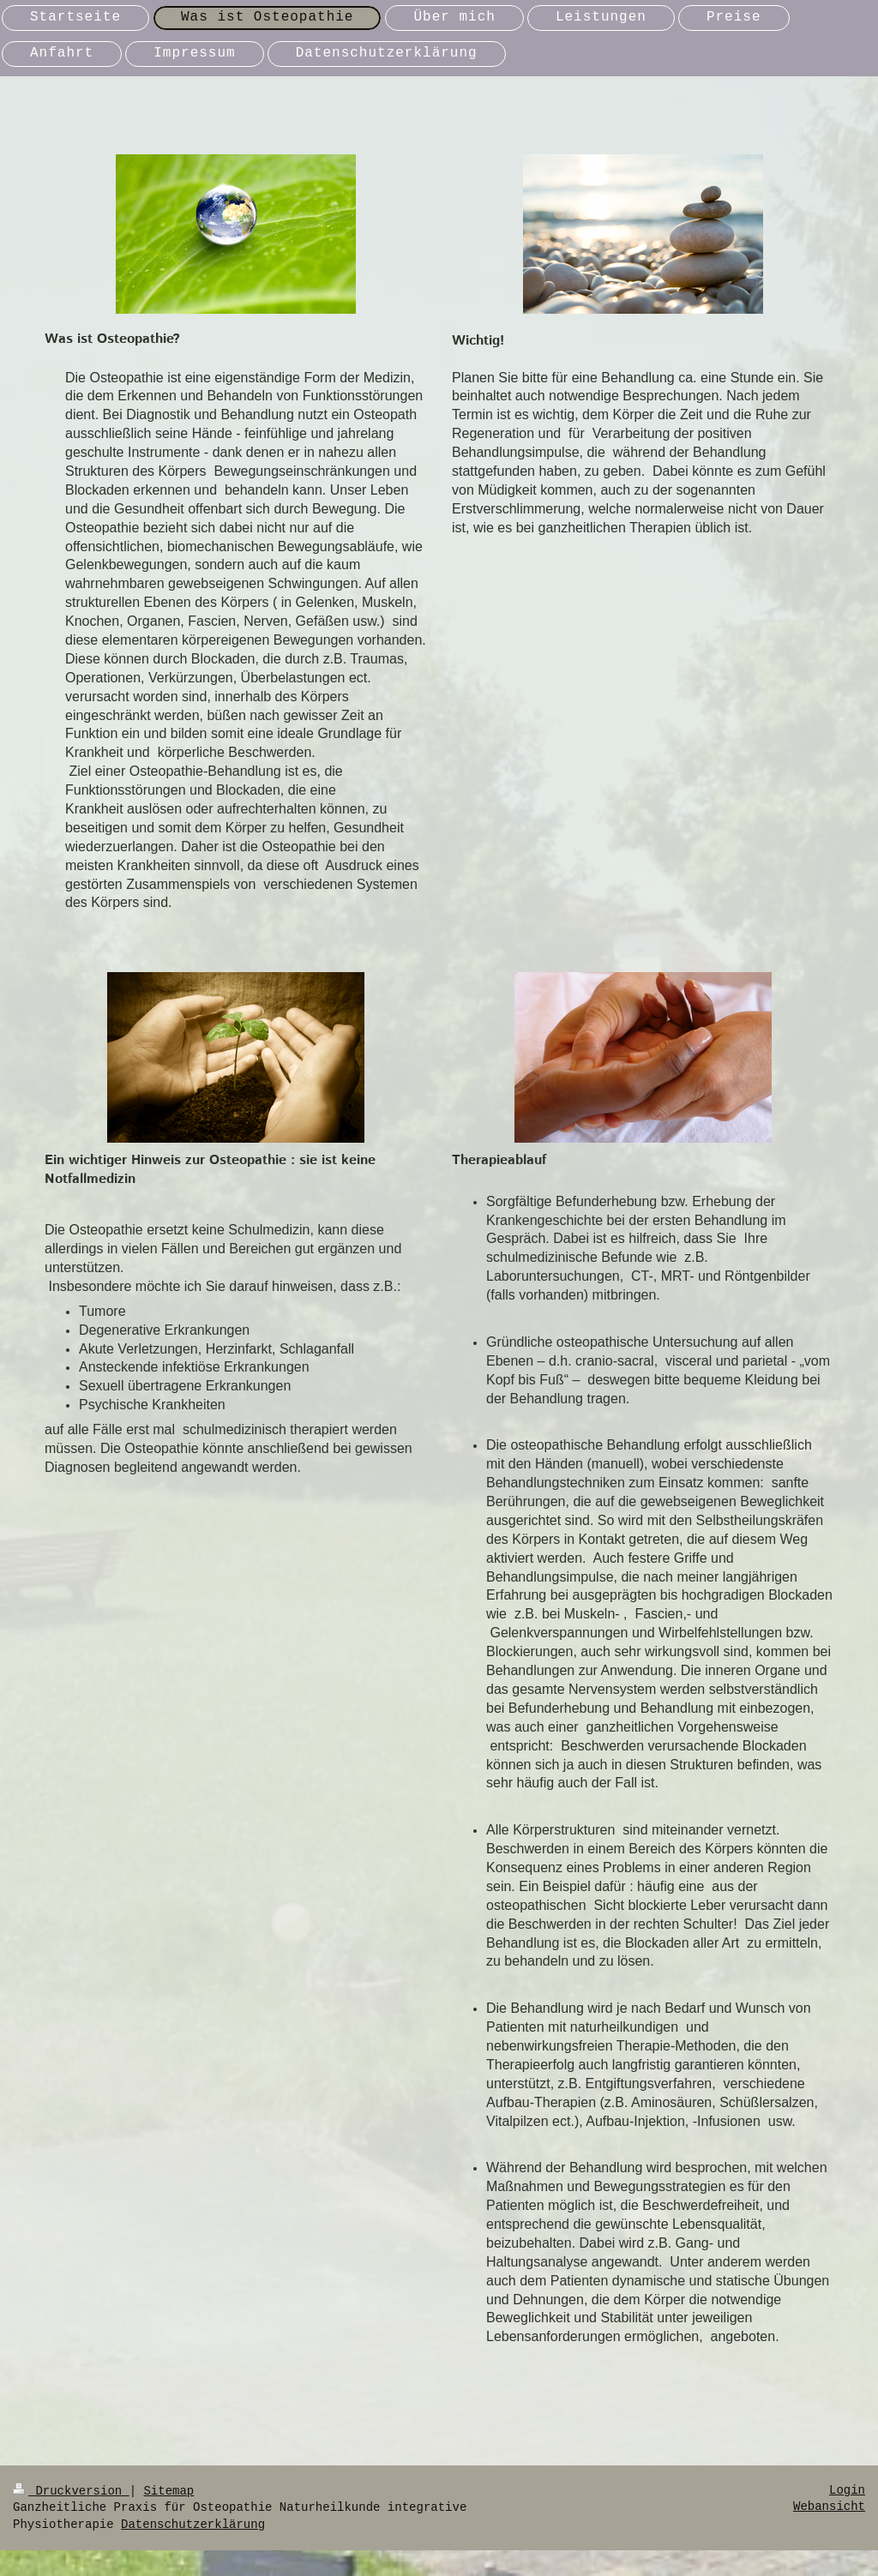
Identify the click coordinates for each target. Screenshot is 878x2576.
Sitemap (168, 2491)
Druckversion (71, 2491)
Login (847, 2490)
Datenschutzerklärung (193, 2524)
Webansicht (829, 2506)
